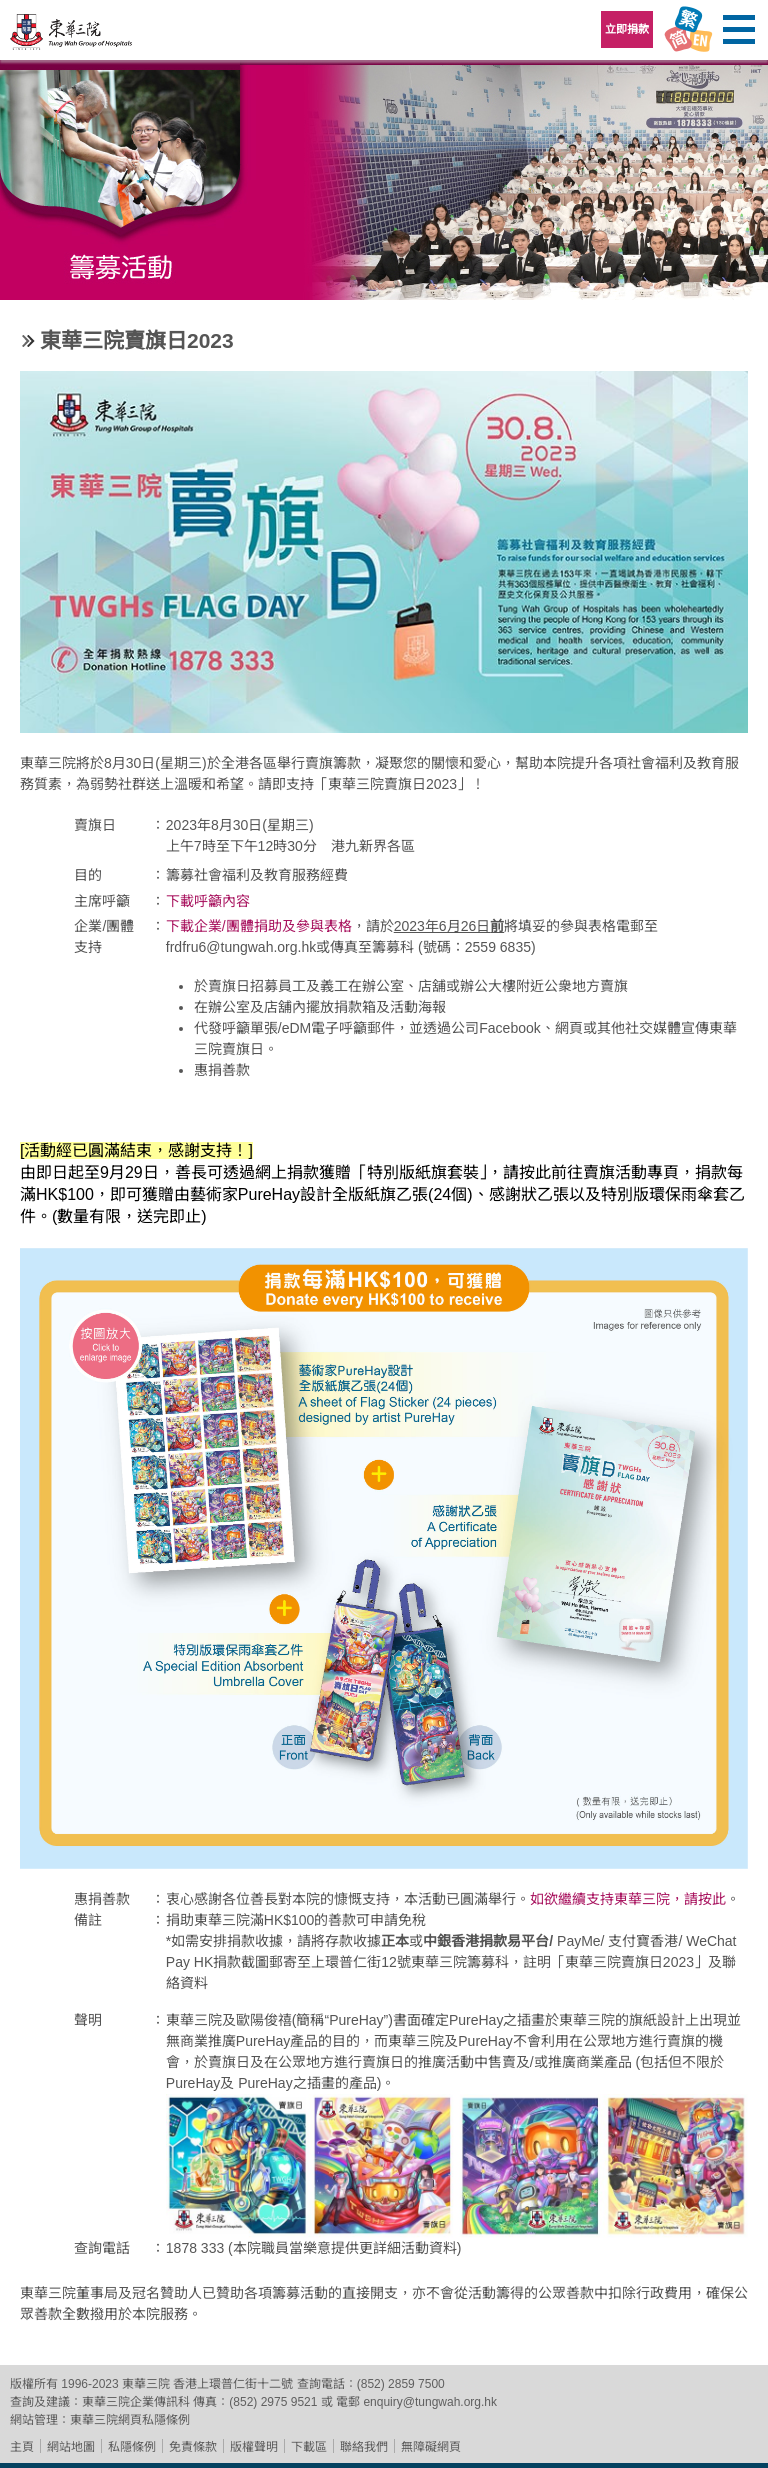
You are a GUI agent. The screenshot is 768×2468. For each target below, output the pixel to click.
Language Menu (688, 30)
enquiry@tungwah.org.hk (430, 2402)
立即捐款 (627, 29)
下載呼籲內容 (208, 901)
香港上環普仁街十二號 (233, 2384)
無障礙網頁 (431, 2447)
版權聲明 (254, 2447)
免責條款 (193, 2447)
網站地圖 (71, 2447)
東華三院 (72, 36)
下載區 (309, 2447)
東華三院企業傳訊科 (136, 2402)
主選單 (738, 30)
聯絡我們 (364, 2447)
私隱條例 (132, 2447)
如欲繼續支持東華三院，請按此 (628, 1899)
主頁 (22, 2447)
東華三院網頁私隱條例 (130, 2420)
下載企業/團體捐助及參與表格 (259, 926)
